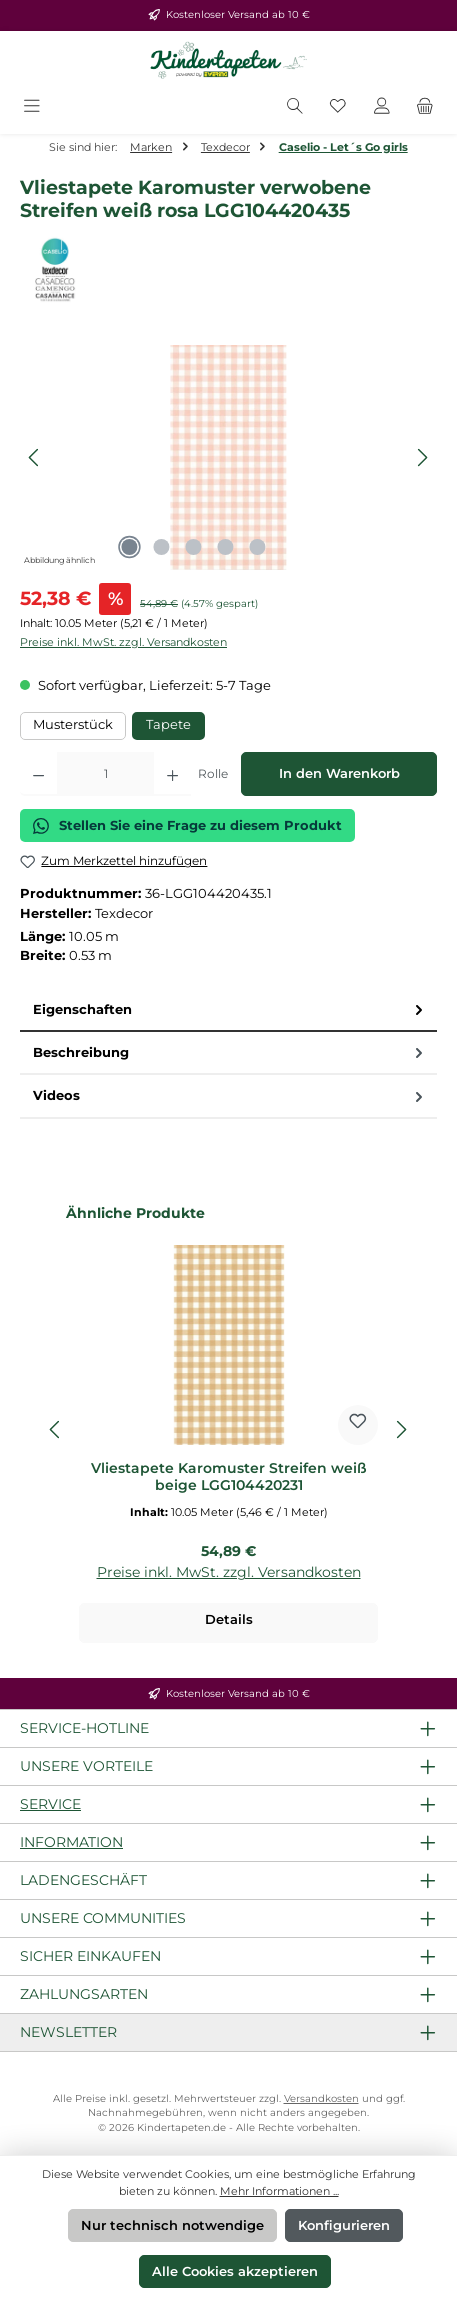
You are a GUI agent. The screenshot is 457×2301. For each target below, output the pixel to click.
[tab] (228, 1010)
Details (229, 1619)
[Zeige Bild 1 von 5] (130, 547)
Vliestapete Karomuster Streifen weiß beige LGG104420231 (229, 1477)
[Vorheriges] (35, 457)
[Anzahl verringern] (38, 774)
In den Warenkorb (339, 773)
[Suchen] (295, 107)
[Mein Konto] (382, 107)
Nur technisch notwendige (172, 2225)
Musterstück (73, 724)
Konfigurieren (344, 2225)
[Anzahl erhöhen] (172, 774)
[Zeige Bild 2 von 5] (162, 547)
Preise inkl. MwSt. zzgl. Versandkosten (123, 642)
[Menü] (32, 107)
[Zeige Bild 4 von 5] (226, 547)
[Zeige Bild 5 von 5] (258, 547)
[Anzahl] (105, 774)
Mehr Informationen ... (279, 2191)
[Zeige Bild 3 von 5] (194, 547)
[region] (228, 457)
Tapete (168, 724)
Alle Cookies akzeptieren (235, 2271)
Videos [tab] (230, 1095)
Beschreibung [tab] (230, 1052)
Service (50, 1804)
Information (71, 1842)
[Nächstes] (422, 457)
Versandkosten (321, 2098)
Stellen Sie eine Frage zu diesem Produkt (187, 826)
